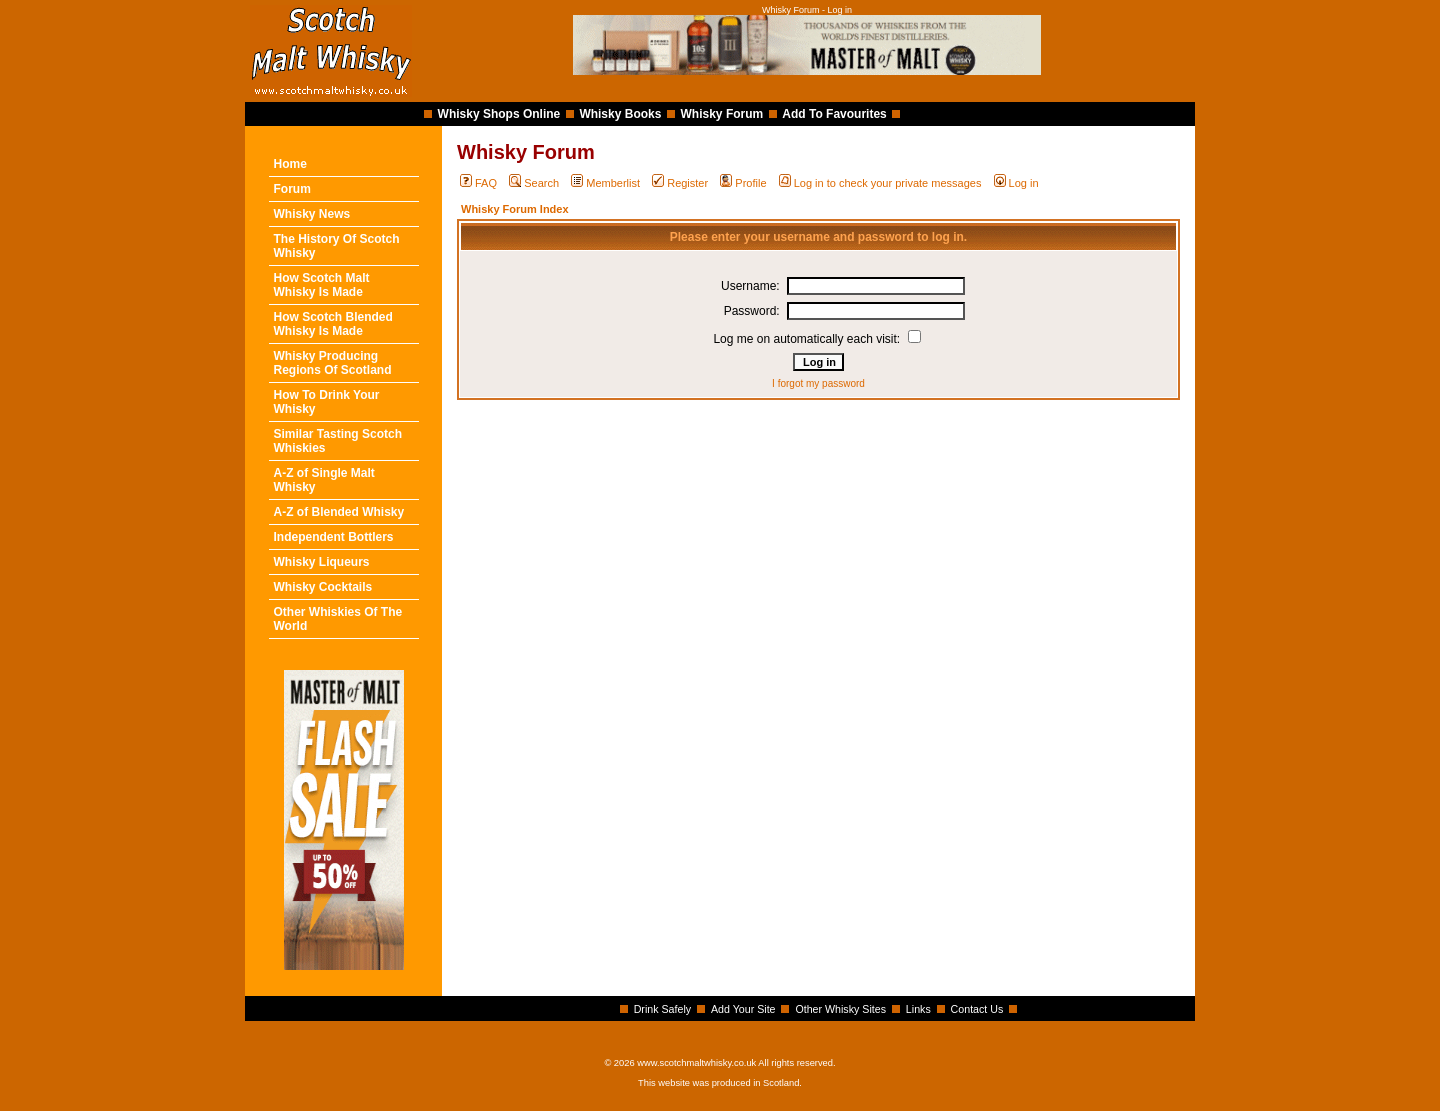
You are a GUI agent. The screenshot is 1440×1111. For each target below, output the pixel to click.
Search (534, 183)
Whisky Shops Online (499, 114)
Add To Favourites (834, 114)
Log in (1016, 183)
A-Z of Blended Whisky (339, 512)
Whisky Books (620, 114)
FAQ (478, 183)
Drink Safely (662, 1009)
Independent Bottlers (334, 537)
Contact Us (977, 1009)
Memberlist (605, 183)
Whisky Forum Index (515, 209)
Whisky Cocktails (323, 587)
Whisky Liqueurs (322, 562)
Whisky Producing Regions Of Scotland (333, 363)
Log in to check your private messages (880, 183)
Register (680, 183)
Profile (743, 183)
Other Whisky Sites (840, 1009)
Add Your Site (743, 1009)
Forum (292, 189)
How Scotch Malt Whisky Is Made (322, 285)
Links (918, 1009)
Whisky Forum (722, 114)
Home (290, 164)
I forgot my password (818, 383)
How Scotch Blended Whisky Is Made (333, 324)
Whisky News (312, 214)
